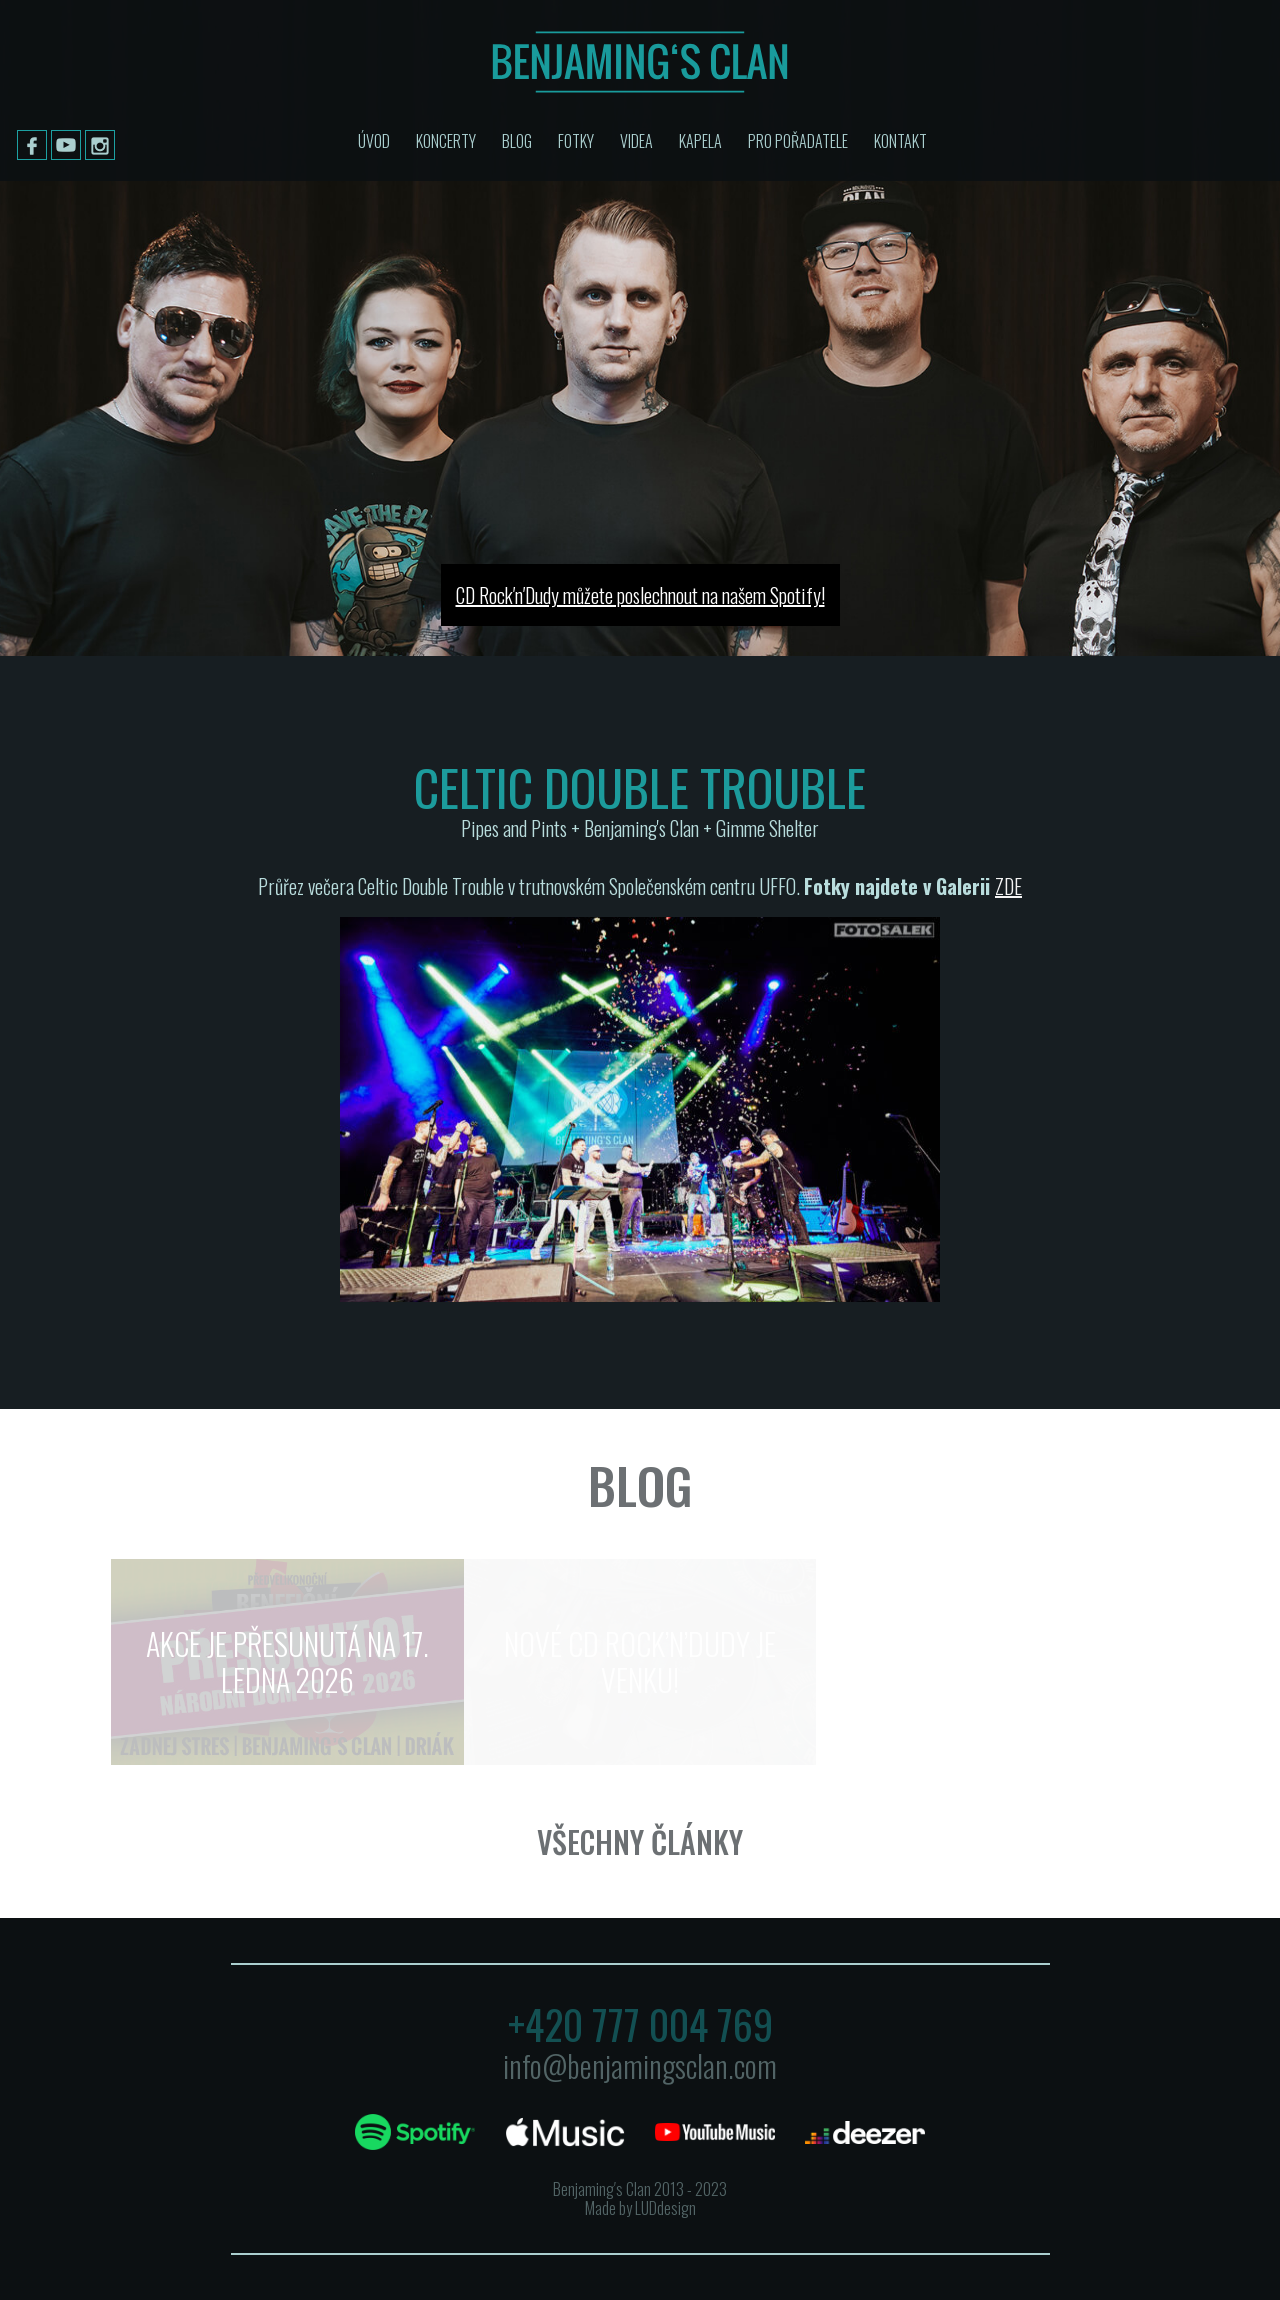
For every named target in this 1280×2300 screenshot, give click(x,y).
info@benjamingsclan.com (640, 2065)
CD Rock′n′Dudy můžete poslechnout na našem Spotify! (640, 595)
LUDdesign (665, 2208)
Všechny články (640, 1841)
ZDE (1008, 886)
